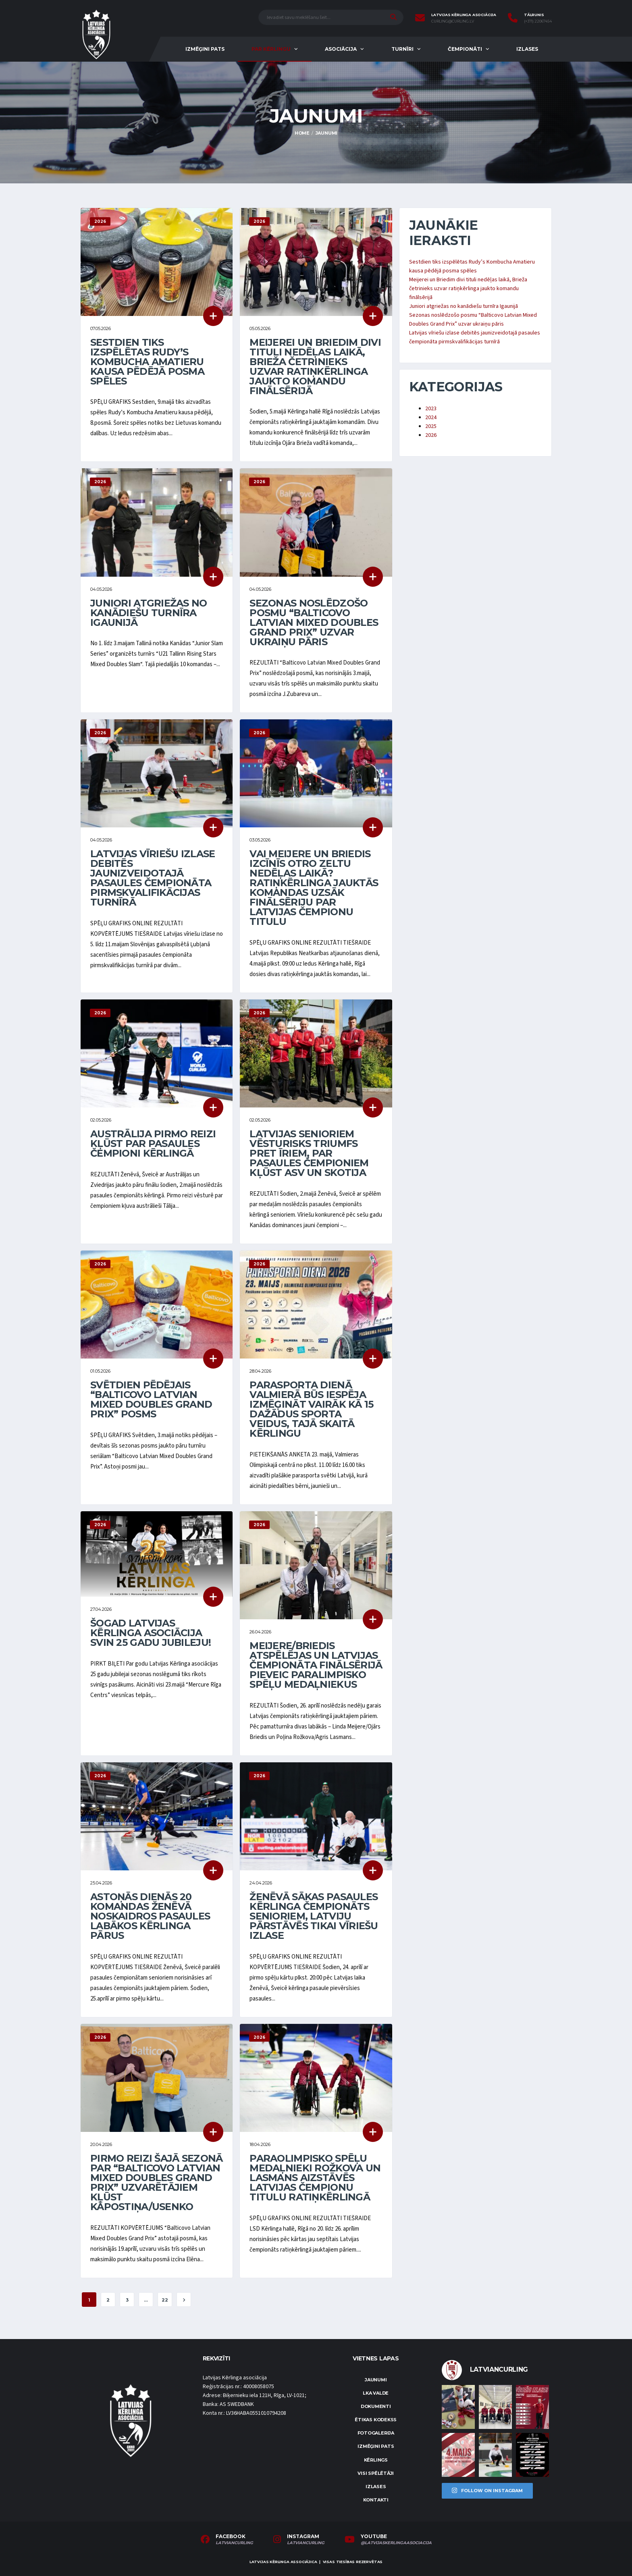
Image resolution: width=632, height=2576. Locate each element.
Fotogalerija (376, 2433)
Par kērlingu (271, 49)
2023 (431, 409)
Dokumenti (376, 2406)
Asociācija (341, 49)
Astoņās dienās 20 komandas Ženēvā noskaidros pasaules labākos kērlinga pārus (150, 1916)
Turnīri (402, 49)
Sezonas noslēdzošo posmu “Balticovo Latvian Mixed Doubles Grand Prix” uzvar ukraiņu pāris (313, 622)
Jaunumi (376, 2380)
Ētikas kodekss (376, 2419)
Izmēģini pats (205, 49)
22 (165, 2300)
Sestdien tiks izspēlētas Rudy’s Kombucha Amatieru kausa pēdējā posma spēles (147, 362)
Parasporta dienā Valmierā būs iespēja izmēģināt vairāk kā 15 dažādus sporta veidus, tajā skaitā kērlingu (311, 1409)
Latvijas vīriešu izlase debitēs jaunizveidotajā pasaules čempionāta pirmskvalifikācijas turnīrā (152, 878)
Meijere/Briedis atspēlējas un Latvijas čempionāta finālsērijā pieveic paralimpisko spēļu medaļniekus (315, 1665)
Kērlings (376, 2460)
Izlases (527, 49)
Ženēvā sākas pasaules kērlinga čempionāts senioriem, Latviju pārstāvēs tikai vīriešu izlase (313, 1916)
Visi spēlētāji (376, 2473)
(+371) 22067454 (538, 21)
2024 (431, 417)
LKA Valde (376, 2393)
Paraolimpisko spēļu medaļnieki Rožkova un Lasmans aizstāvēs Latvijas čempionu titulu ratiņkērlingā (314, 2177)
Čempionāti (465, 49)
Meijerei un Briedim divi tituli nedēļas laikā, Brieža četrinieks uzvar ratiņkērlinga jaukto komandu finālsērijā (315, 367)
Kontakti (376, 2500)
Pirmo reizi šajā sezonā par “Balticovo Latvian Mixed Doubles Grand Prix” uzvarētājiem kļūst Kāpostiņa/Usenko (156, 2182)
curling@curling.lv (452, 21)
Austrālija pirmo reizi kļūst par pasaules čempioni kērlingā (153, 1143)
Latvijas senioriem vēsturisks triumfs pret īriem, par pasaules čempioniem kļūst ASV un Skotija (308, 1153)
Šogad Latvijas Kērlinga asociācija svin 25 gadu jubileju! (150, 1632)
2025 (431, 426)
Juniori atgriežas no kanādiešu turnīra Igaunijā (148, 612)
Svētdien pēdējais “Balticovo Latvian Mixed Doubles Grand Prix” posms (151, 1399)
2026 (431, 435)
